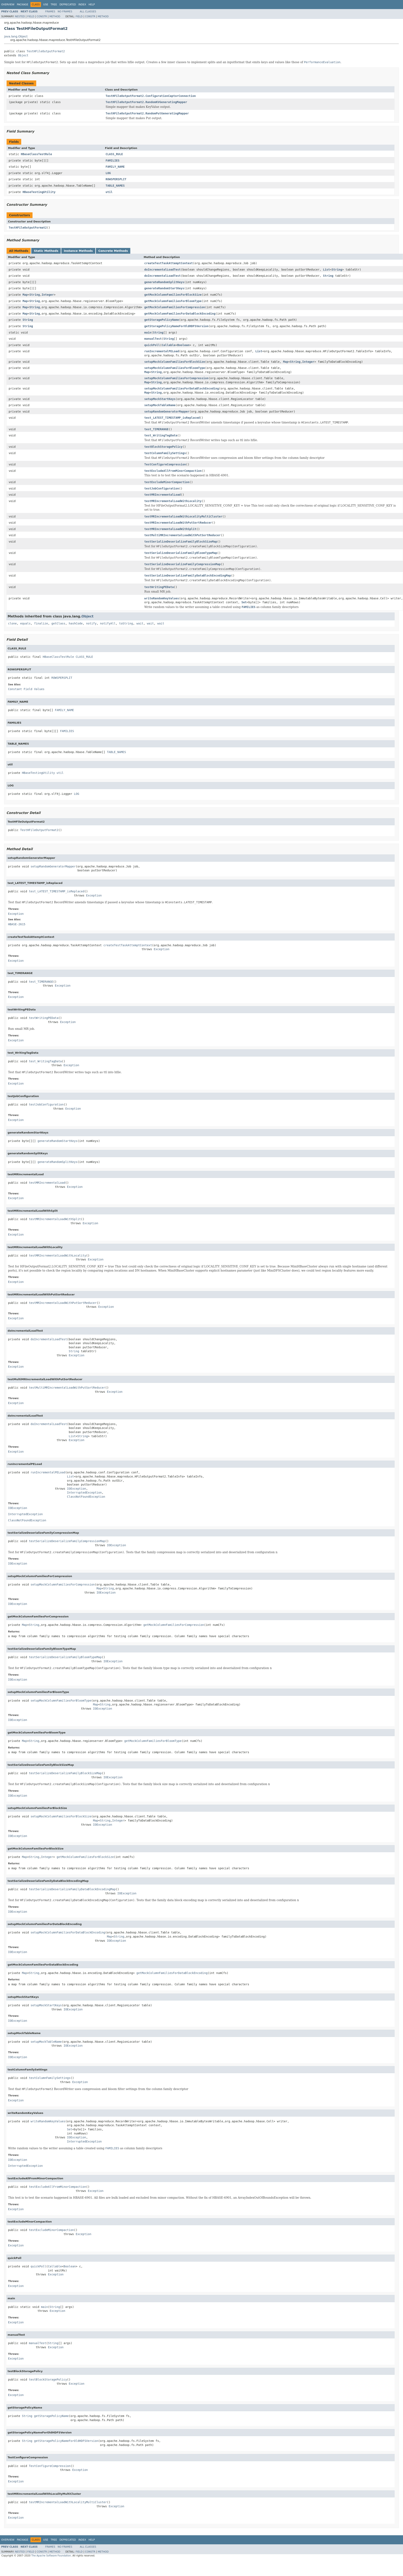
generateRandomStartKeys (164, 288)
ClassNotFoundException (86, 1496)
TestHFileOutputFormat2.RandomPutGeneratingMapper (147, 113)
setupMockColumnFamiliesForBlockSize (174, 361)
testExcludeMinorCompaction (166, 482)
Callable (168, 345)
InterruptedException (84, 1492)
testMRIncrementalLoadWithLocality (173, 501)
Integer (48, 294)
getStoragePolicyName (161, 319)
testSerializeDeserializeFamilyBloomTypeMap (180, 552)
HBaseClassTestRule (36, 154)
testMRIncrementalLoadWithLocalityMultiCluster (183, 516)
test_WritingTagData (160, 435)
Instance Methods (78, 250)
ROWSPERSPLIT (116, 179)
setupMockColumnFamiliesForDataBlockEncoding (181, 388)
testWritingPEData (159, 587)
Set (244, 602)
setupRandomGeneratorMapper (166, 411)
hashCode (76, 623)
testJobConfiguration (161, 488)
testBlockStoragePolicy (163, 446)
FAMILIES (112, 160)
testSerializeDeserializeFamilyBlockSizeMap (180, 541)
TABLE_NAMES (115, 185)
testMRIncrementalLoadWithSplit (170, 529)
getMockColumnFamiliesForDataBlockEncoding (179, 313)
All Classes (88, 11)
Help (92, 4)
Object (23, 55)
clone (12, 623)
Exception (94, 895)
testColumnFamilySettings (165, 453)
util (109, 192)
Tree (54, 4)
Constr (42, 16)
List (326, 269)
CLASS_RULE (114, 154)
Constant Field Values (26, 689)
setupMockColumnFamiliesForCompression (176, 378)
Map (25, 294)
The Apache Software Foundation (51, 2555)
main (147, 332)
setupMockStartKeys (160, 399)
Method (54, 16)
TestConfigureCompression (165, 464)
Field (30, 16)
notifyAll (108, 623)
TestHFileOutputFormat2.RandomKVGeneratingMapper (146, 102)
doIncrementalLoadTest (162, 269)
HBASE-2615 (16, 924)
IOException (76, 1488)
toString (126, 623)
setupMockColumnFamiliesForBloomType (174, 368)
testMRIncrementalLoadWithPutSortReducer (178, 522)
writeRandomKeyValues (161, 598)
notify (91, 623)
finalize (41, 623)
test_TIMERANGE (156, 429)
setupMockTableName (160, 405)
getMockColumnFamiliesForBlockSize (173, 294)
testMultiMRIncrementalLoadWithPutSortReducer (182, 535)
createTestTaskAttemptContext (168, 263)
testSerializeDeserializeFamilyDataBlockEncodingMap (187, 575)
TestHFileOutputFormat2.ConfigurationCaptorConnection (151, 96)
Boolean (183, 345)
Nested (20, 16)
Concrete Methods (113, 250)
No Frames (65, 11)
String (337, 269)
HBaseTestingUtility (38, 192)
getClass (58, 623)
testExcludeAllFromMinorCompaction (173, 470)
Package (22, 4)
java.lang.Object (16, 36)
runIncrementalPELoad (161, 351)
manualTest (153, 338)
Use (45, 4)
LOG (108, 173)
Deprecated (67, 4)
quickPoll (152, 345)
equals (25, 623)
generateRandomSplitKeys (164, 282)
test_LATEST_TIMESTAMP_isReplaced (172, 417)
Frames (50, 11)
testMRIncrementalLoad (162, 494)
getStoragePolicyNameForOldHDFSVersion (176, 326)
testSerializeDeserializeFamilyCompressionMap (182, 564)
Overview (7, 4)
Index (82, 4)
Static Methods (46, 250)
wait (139, 623)
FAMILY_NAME (115, 166)
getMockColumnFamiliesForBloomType (173, 301)
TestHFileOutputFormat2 (46, 51)
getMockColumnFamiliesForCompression (174, 307)
